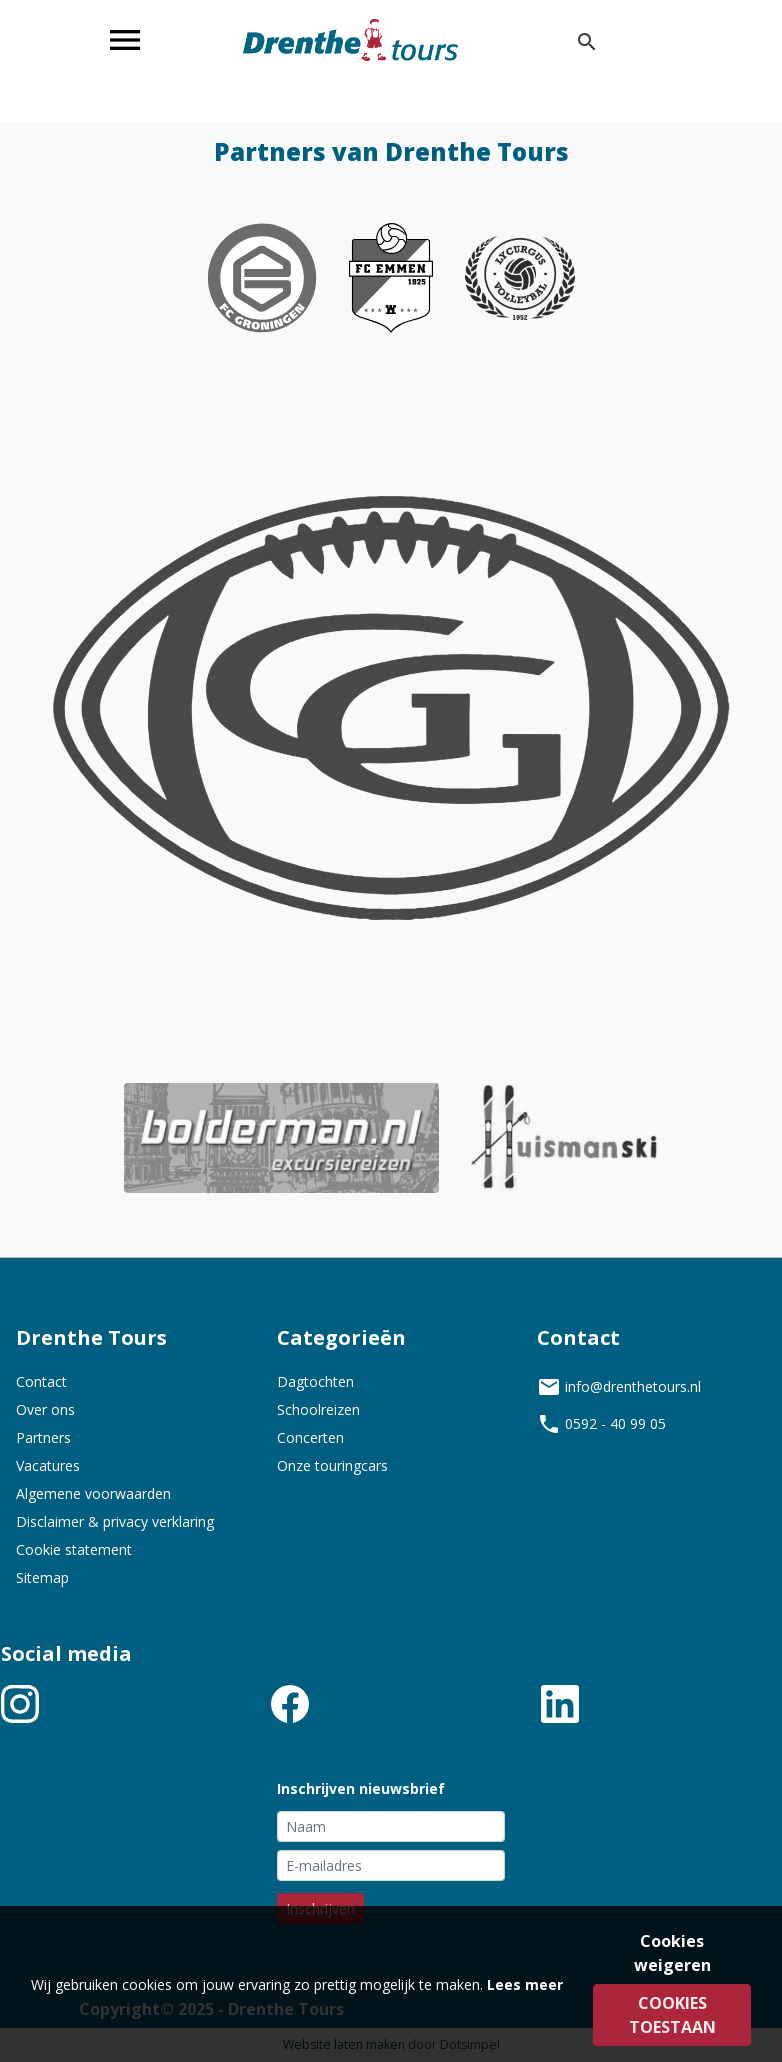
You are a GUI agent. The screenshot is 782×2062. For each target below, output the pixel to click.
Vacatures (48, 1465)
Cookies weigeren (672, 1953)
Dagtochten (315, 1381)
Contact (41, 1381)
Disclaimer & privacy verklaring (115, 1521)
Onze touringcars (332, 1465)
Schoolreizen (318, 1409)
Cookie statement (74, 1549)
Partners (43, 1437)
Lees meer (525, 1984)
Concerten (310, 1437)
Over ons (45, 1409)
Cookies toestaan (672, 2015)
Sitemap (42, 1577)
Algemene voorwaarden (93, 1493)
